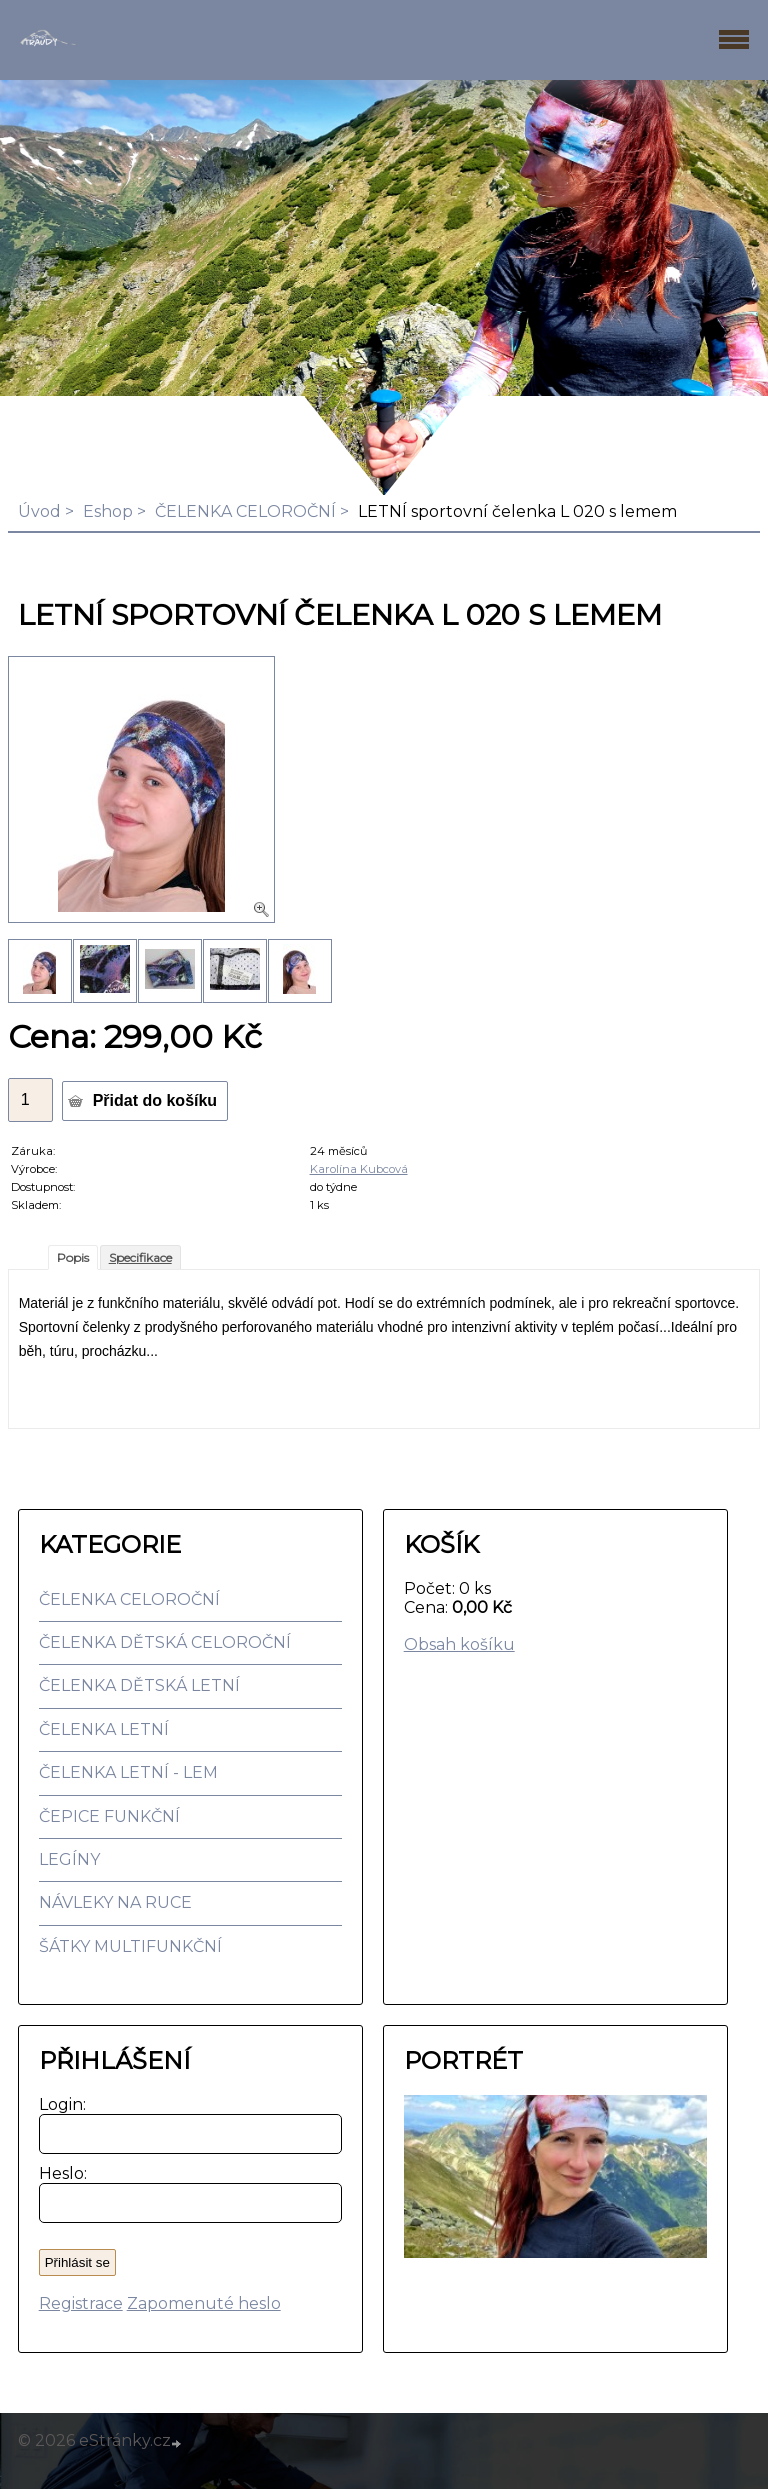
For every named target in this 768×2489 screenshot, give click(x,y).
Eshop (108, 511)
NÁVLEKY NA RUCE (115, 1902)
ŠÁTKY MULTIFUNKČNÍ (130, 1946)
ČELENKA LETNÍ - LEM (128, 1772)
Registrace (81, 2303)
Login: (58, 2104)
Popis (73, 1257)
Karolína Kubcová (359, 1169)
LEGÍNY (69, 1859)
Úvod (39, 511)
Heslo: (58, 2173)
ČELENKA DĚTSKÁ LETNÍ (139, 1685)
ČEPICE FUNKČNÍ (109, 1816)
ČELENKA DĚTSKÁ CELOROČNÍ (165, 1642)
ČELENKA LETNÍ (104, 1729)
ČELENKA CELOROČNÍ (245, 511)
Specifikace (140, 1257)
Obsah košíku (459, 1644)
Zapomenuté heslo (204, 2303)
